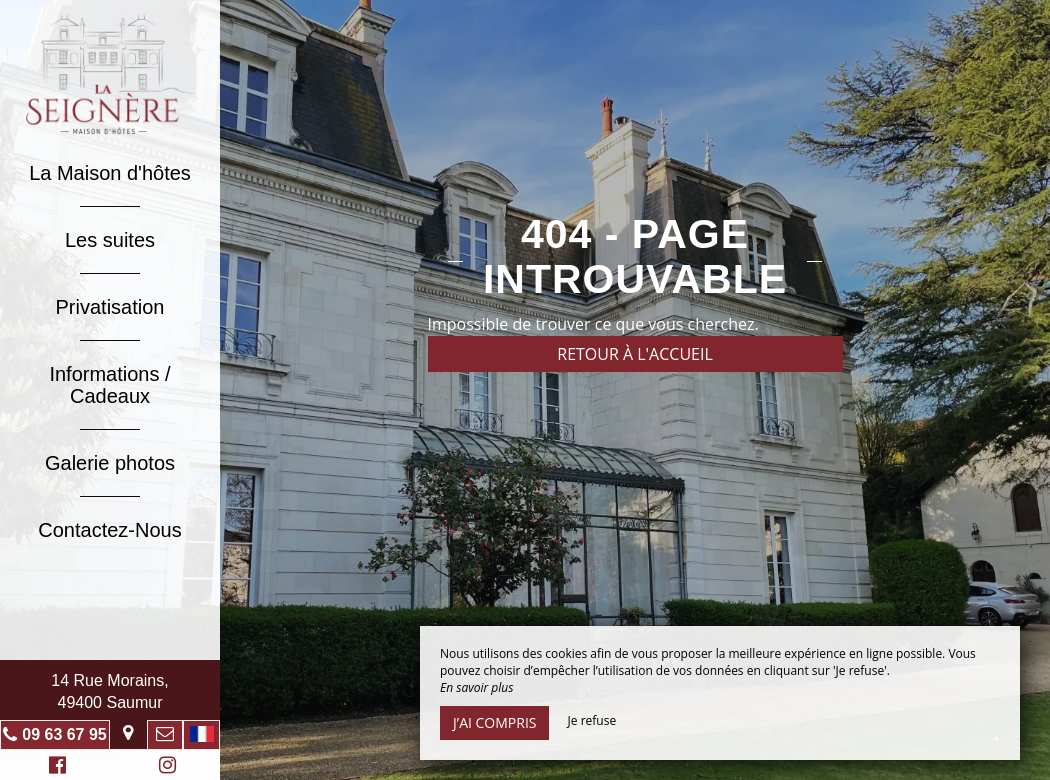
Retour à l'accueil (635, 354)
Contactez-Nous (109, 530)
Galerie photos (110, 463)
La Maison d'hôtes (110, 173)
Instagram (164, 767)
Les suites (110, 240)
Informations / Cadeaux (109, 385)
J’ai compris (494, 722)
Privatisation (110, 307)
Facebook (54, 767)
